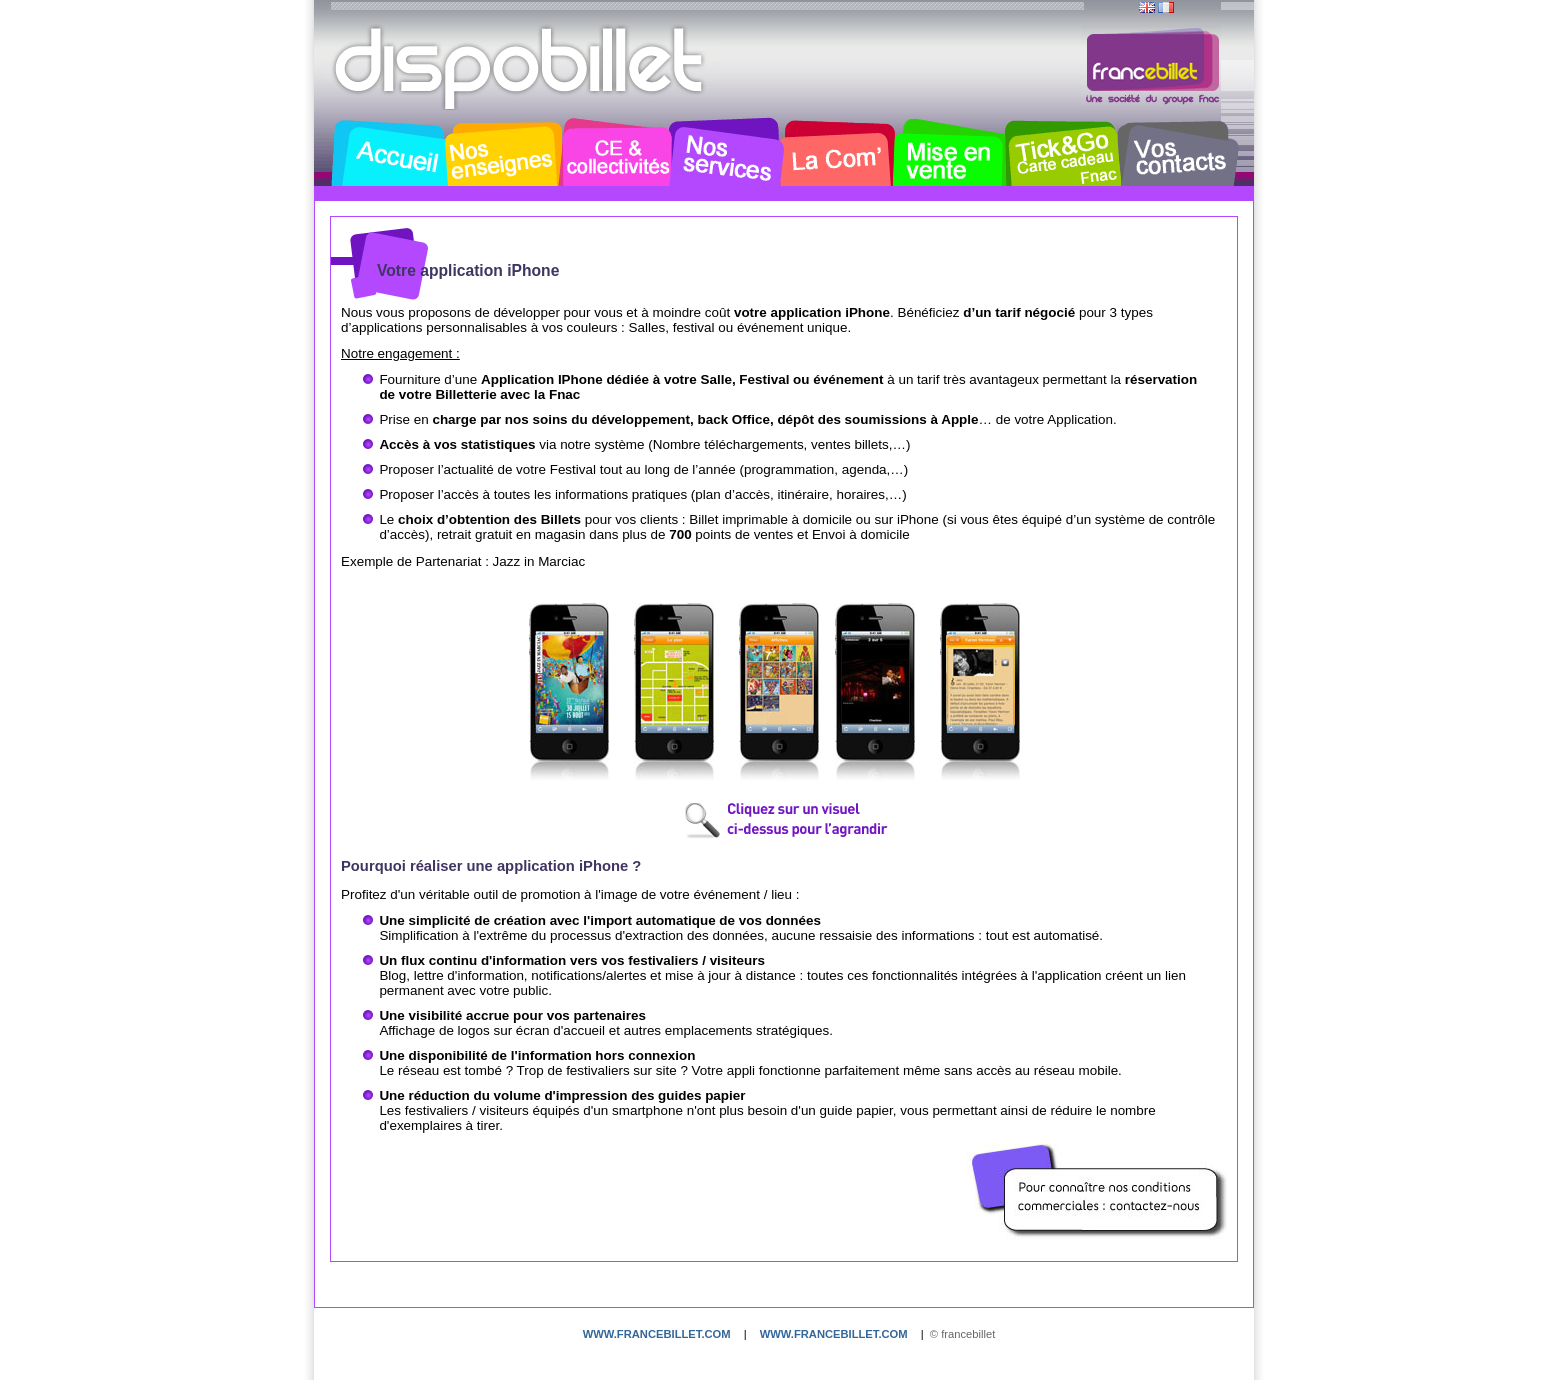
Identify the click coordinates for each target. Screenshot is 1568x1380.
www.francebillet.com (657, 1334)
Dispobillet (521, 68)
